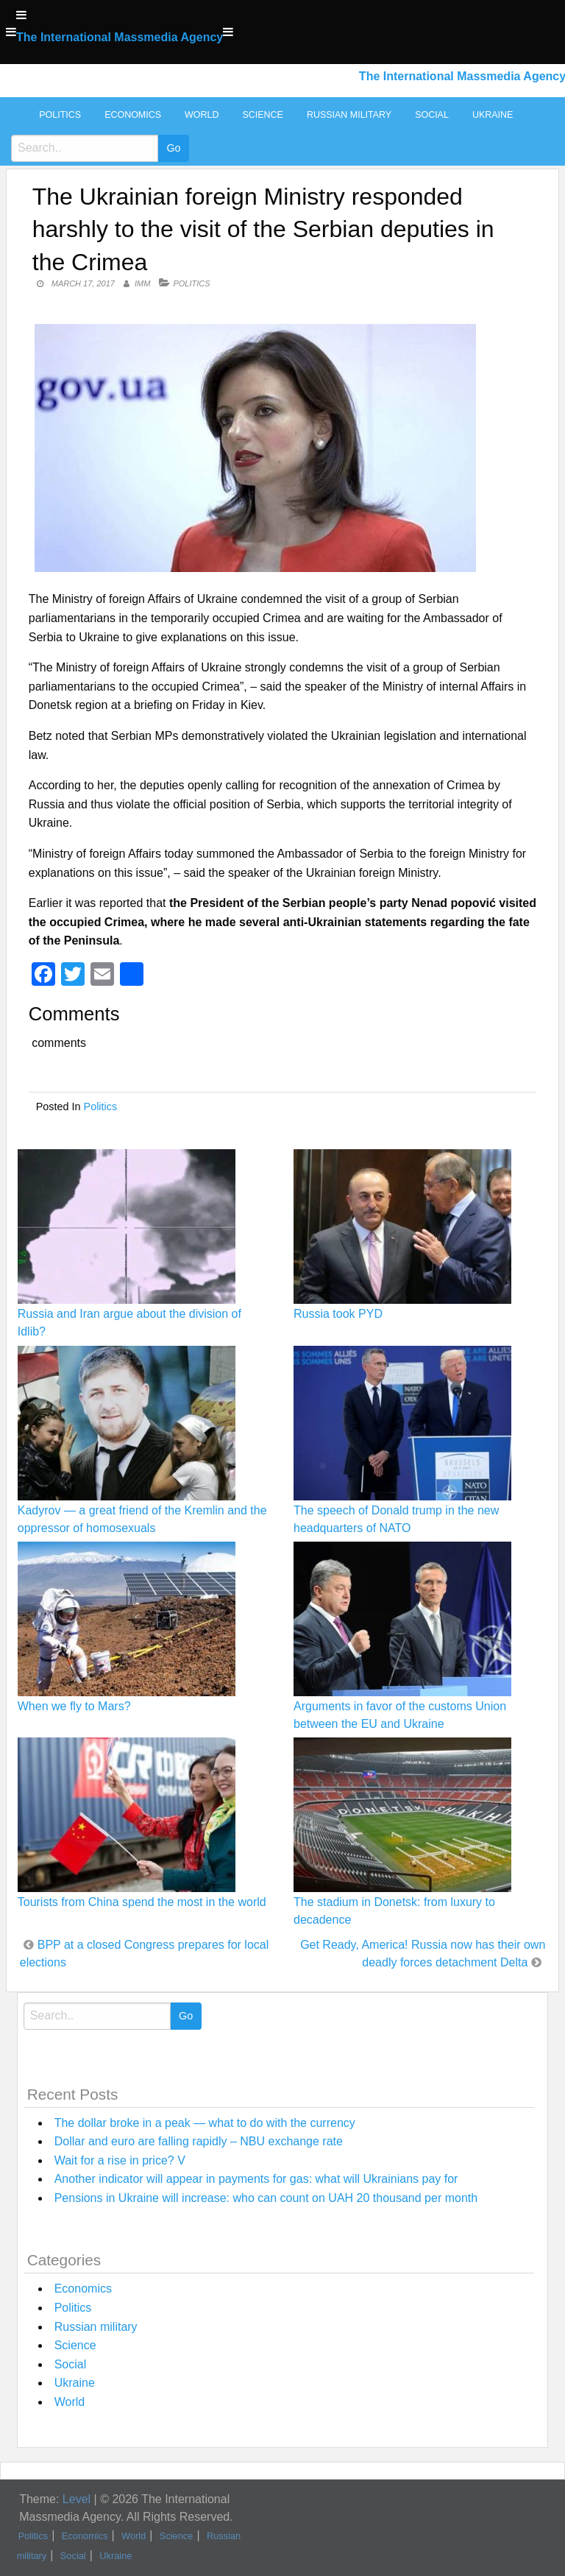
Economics (132, 115)
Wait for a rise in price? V (119, 2160)
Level (76, 2499)
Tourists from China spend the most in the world (142, 1902)
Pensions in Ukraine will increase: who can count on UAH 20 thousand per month (265, 2198)
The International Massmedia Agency (119, 37)
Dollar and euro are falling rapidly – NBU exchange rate (198, 2141)
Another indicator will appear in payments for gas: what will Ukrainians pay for (256, 2179)
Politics (60, 115)
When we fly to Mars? (74, 1706)
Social (432, 115)
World (201, 115)
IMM (142, 283)
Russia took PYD (338, 1314)
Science (262, 115)
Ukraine (492, 115)
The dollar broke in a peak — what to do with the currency (204, 2123)
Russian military (349, 115)
